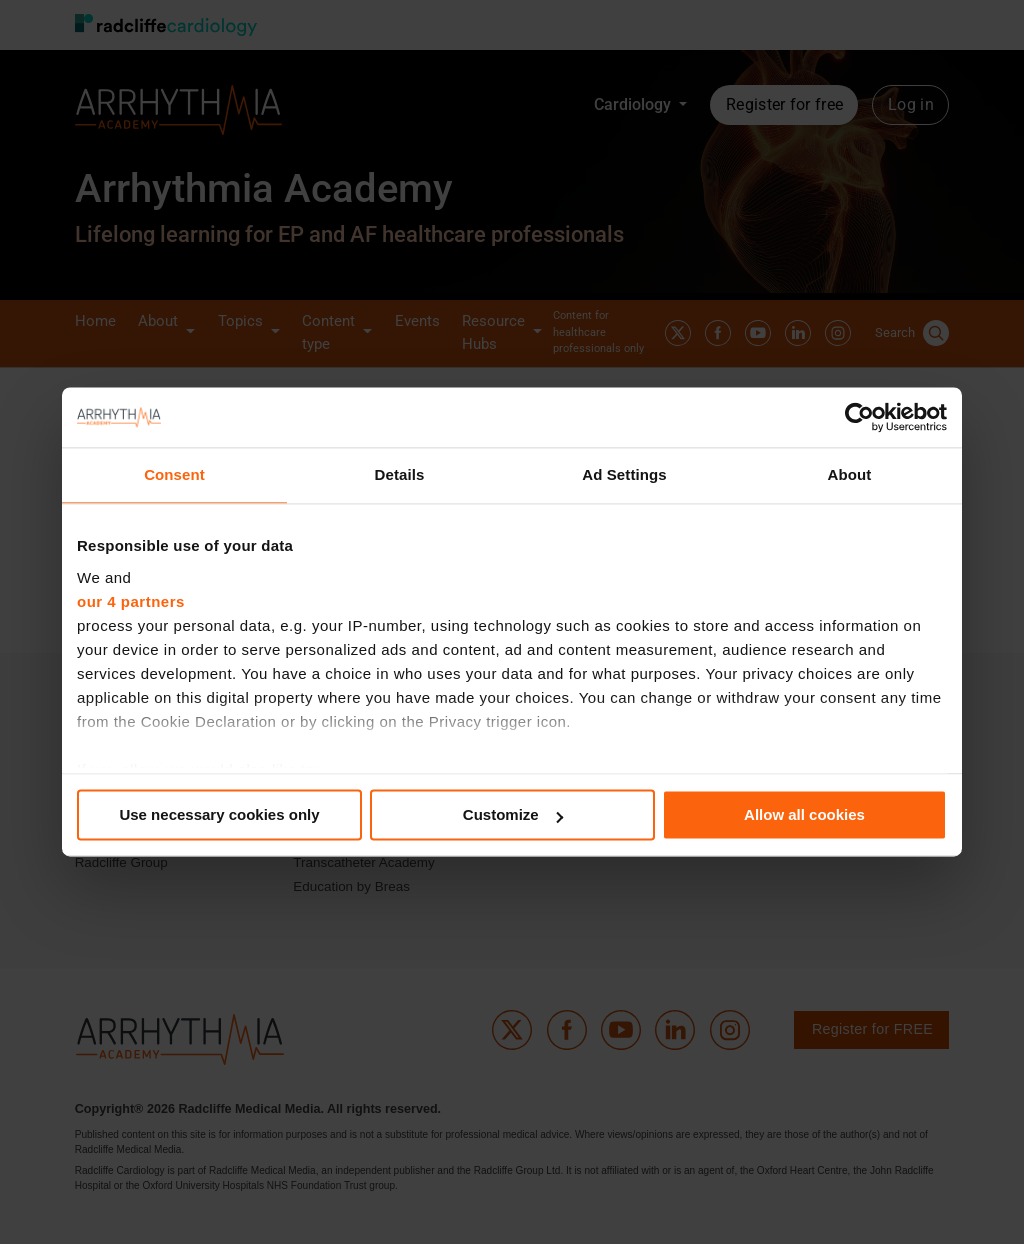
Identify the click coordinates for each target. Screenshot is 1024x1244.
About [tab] (850, 474)
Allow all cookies (804, 814)
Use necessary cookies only (219, 814)
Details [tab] (400, 474)
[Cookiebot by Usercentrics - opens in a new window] (859, 417)
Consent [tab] (174, 474)
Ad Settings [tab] (624, 474)
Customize (513, 814)
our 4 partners (131, 601)
